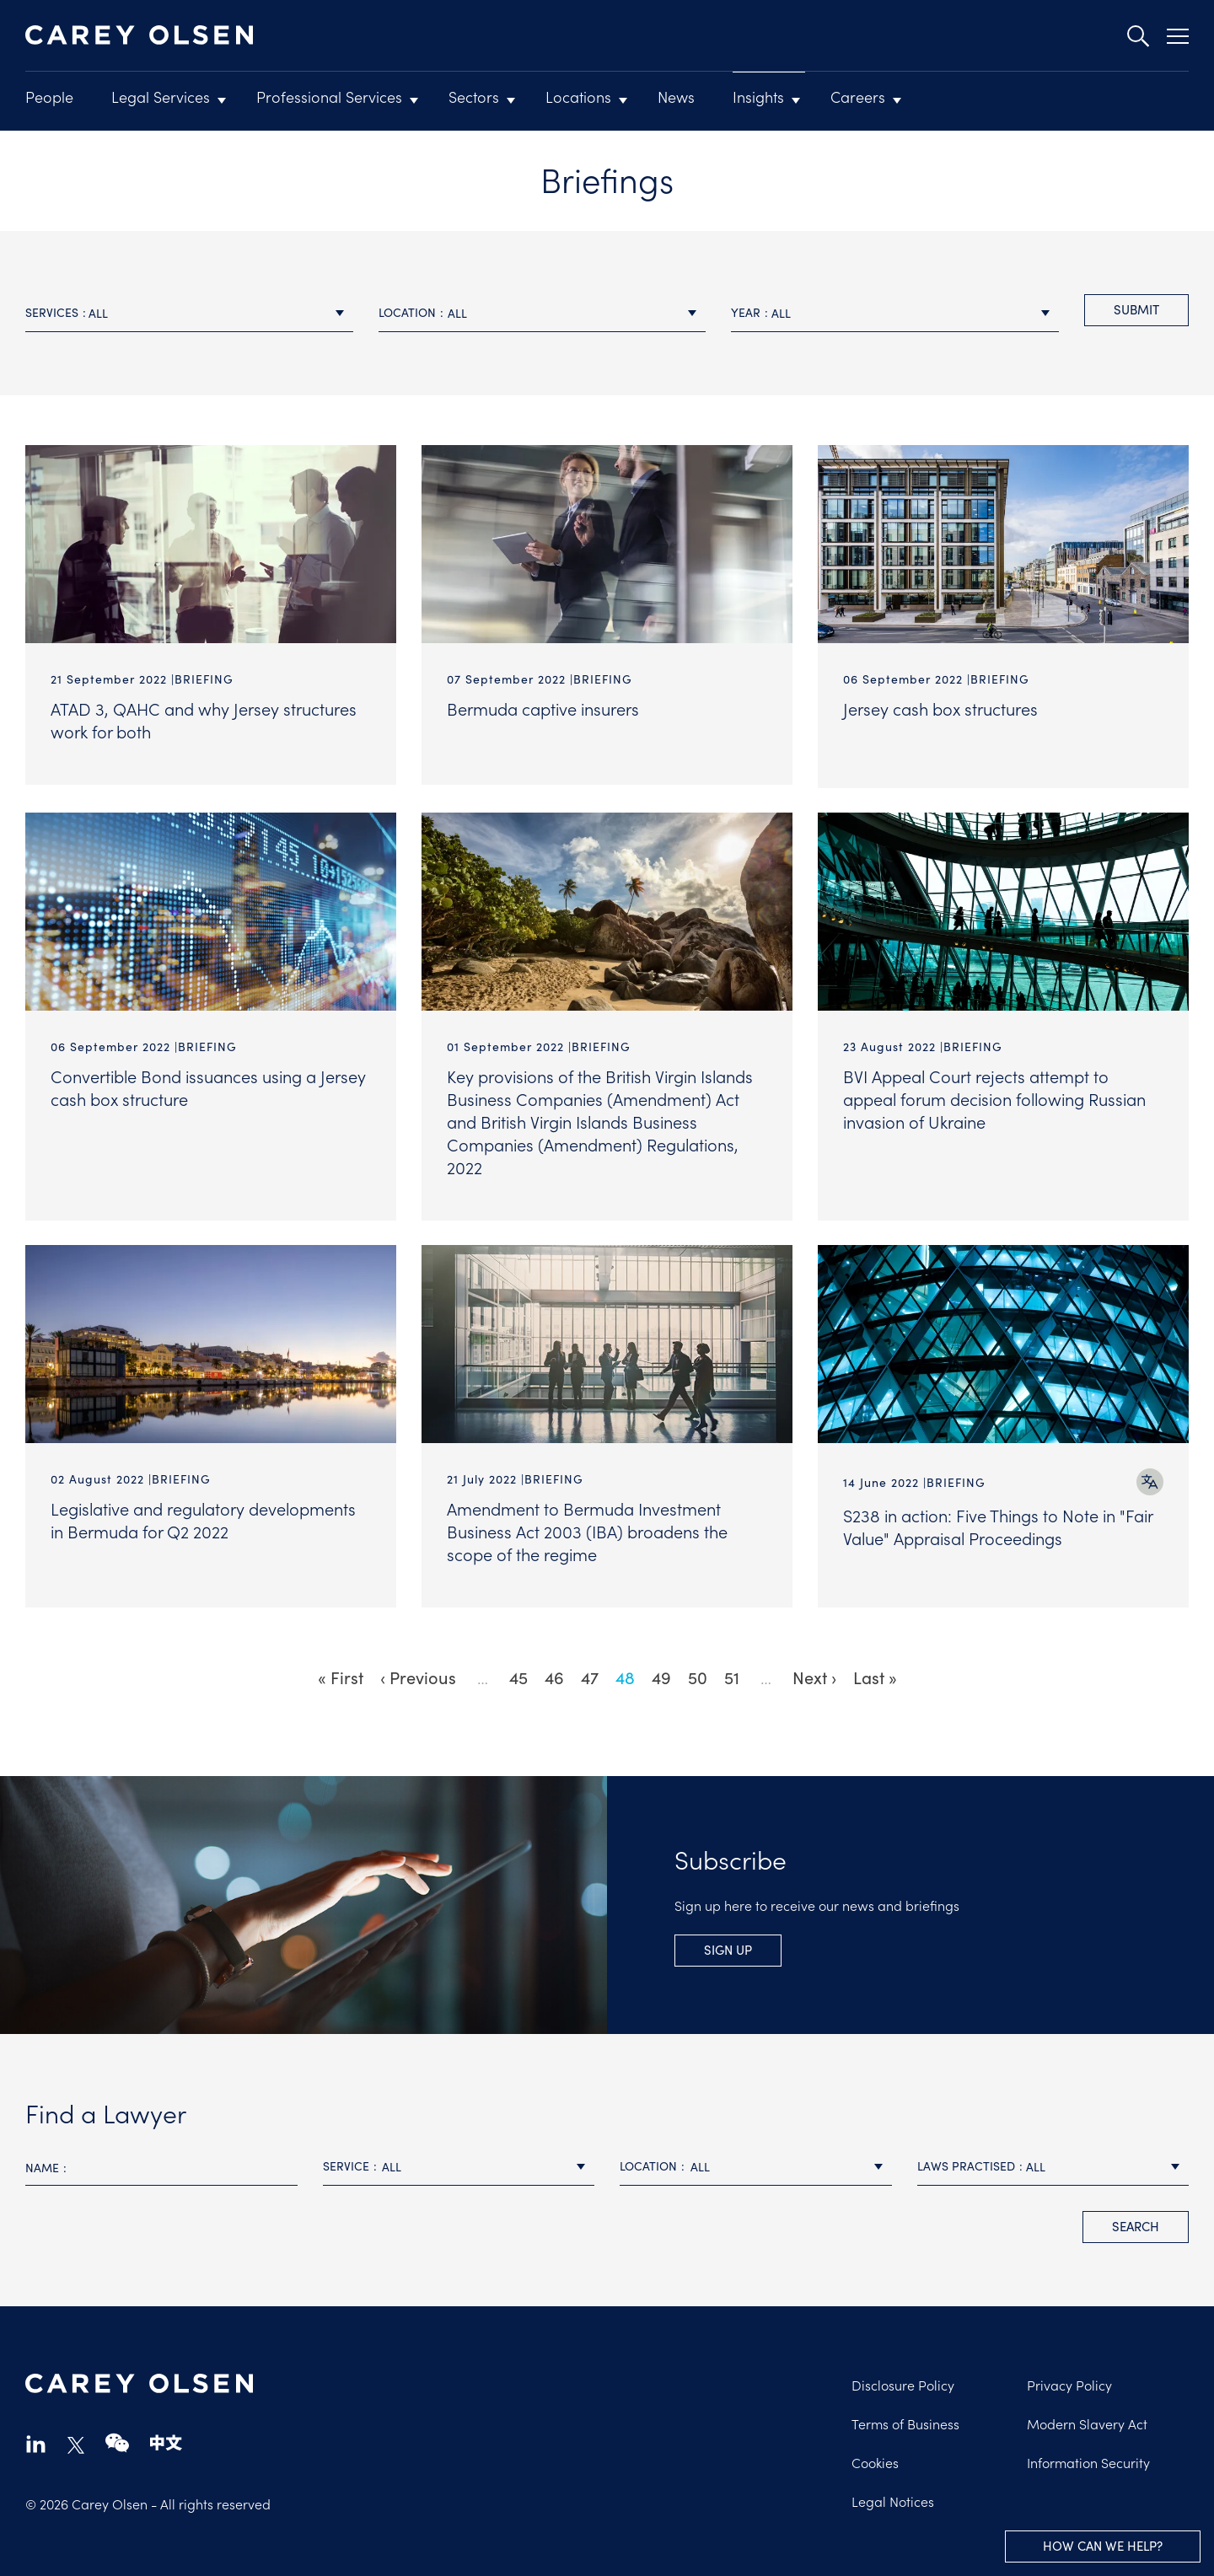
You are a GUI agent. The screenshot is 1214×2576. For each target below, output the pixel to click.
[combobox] (189, 313)
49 (666, 1670)
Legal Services (160, 96)
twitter (75, 2439)
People (49, 96)
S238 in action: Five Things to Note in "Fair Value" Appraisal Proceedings (997, 1523)
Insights (758, 96)
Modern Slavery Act (1087, 2417)
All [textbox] (98, 312)
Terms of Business (905, 2417)
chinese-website (166, 2437)
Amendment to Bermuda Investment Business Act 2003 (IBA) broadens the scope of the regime (587, 1528)
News (676, 96)
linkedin (35, 2437)
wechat (117, 2437)
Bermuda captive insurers (543, 708)
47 (594, 1670)
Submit (1136, 309)
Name (42, 2161)
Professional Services (329, 96)
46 (558, 1670)
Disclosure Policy (902, 2378)
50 (702, 1670)
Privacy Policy (1069, 2378)
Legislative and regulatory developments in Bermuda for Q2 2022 (203, 1517)
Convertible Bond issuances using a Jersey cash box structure (208, 1084)
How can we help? (1103, 2545)
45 (522, 1670)
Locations (578, 96)
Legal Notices (892, 2495)
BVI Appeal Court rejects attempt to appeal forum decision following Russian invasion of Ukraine (994, 1095)
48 (629, 1672)
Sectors (474, 96)
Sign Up (728, 1943)
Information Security (1088, 2456)
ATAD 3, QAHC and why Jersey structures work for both (204, 719)
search (1135, 2220)
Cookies (875, 2456)
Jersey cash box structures (940, 708)
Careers (857, 96)
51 (736, 1670)
